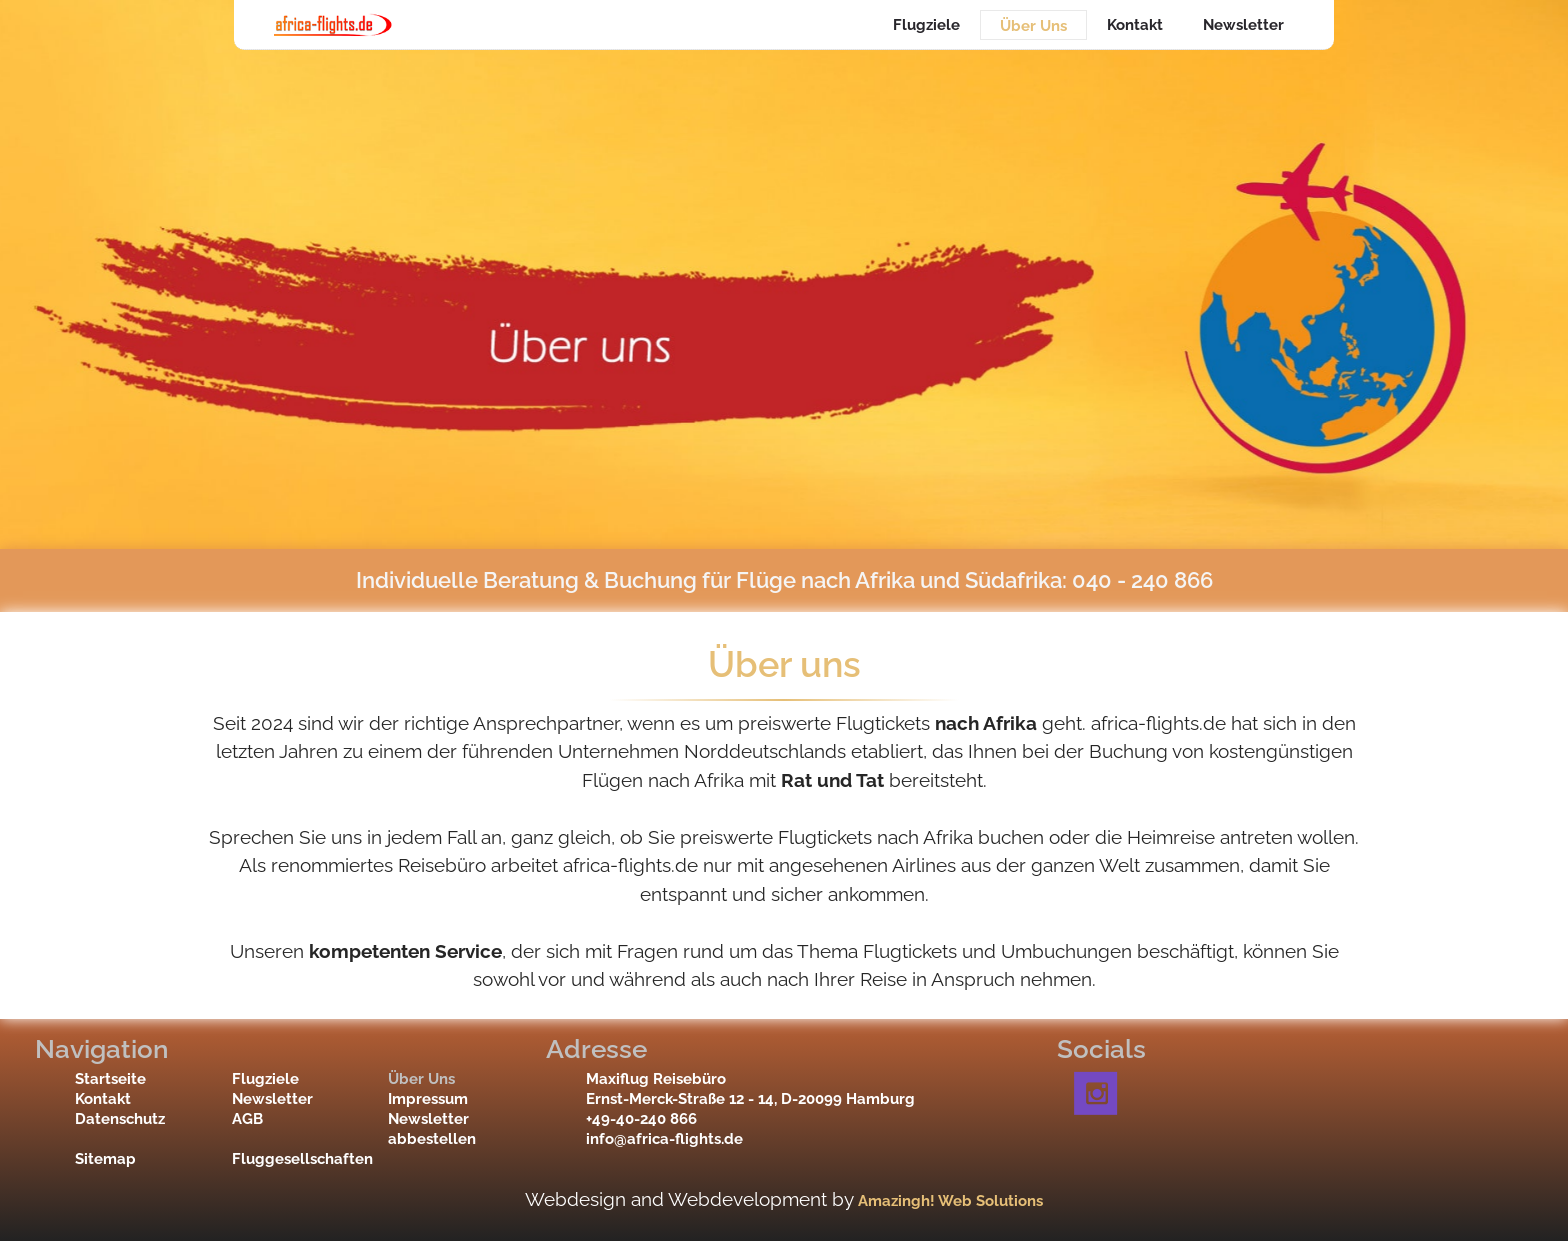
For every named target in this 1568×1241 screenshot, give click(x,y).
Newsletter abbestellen (431, 1129)
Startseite (110, 1079)
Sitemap (105, 1159)
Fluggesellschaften (275, 1159)
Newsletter (1243, 25)
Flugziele (926, 25)
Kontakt (1135, 25)
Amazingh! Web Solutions (950, 1201)
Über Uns (1033, 26)
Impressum (428, 1099)
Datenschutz (118, 1119)
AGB (247, 1119)
